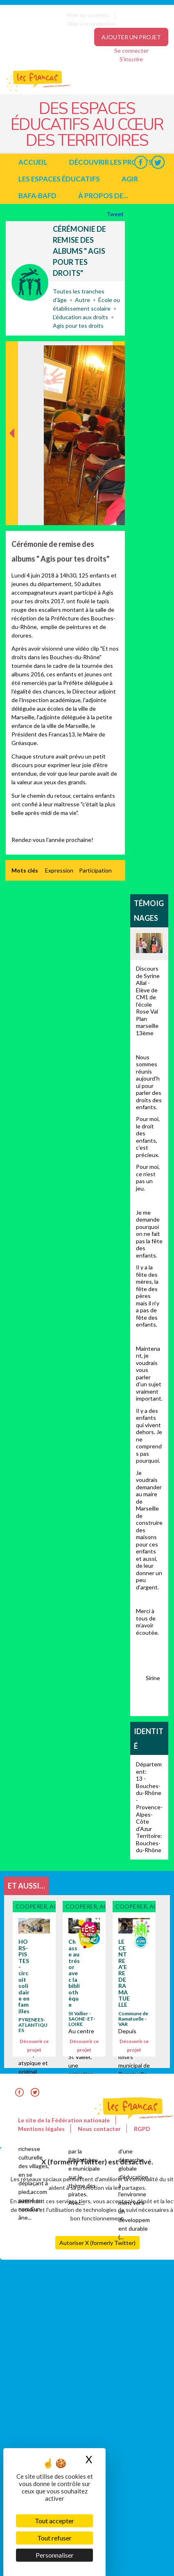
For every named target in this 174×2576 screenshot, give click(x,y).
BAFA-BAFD (37, 195)
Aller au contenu (88, 14)
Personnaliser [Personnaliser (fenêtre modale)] (55, 2555)
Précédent (12, 512)
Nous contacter (99, 2128)
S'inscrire (131, 59)
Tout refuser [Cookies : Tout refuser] (54, 2538)
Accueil (32, 162)
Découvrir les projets (111, 162)
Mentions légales (41, 2128)
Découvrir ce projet (34, 2045)
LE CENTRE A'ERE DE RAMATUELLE (124, 1973)
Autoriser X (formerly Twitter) (97, 2242)
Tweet (115, 213)
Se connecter (131, 50)
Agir (130, 179)
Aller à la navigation (91, 23)
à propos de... (103, 195)
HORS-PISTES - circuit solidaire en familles (23, 1976)
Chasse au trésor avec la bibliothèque (74, 1973)
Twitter (158, 162)
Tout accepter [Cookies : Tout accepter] (54, 2521)
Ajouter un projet (131, 37)
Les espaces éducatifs (59, 179)
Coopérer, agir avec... (29, 282)
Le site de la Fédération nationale (64, 2120)
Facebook (141, 162)
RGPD (142, 2128)
